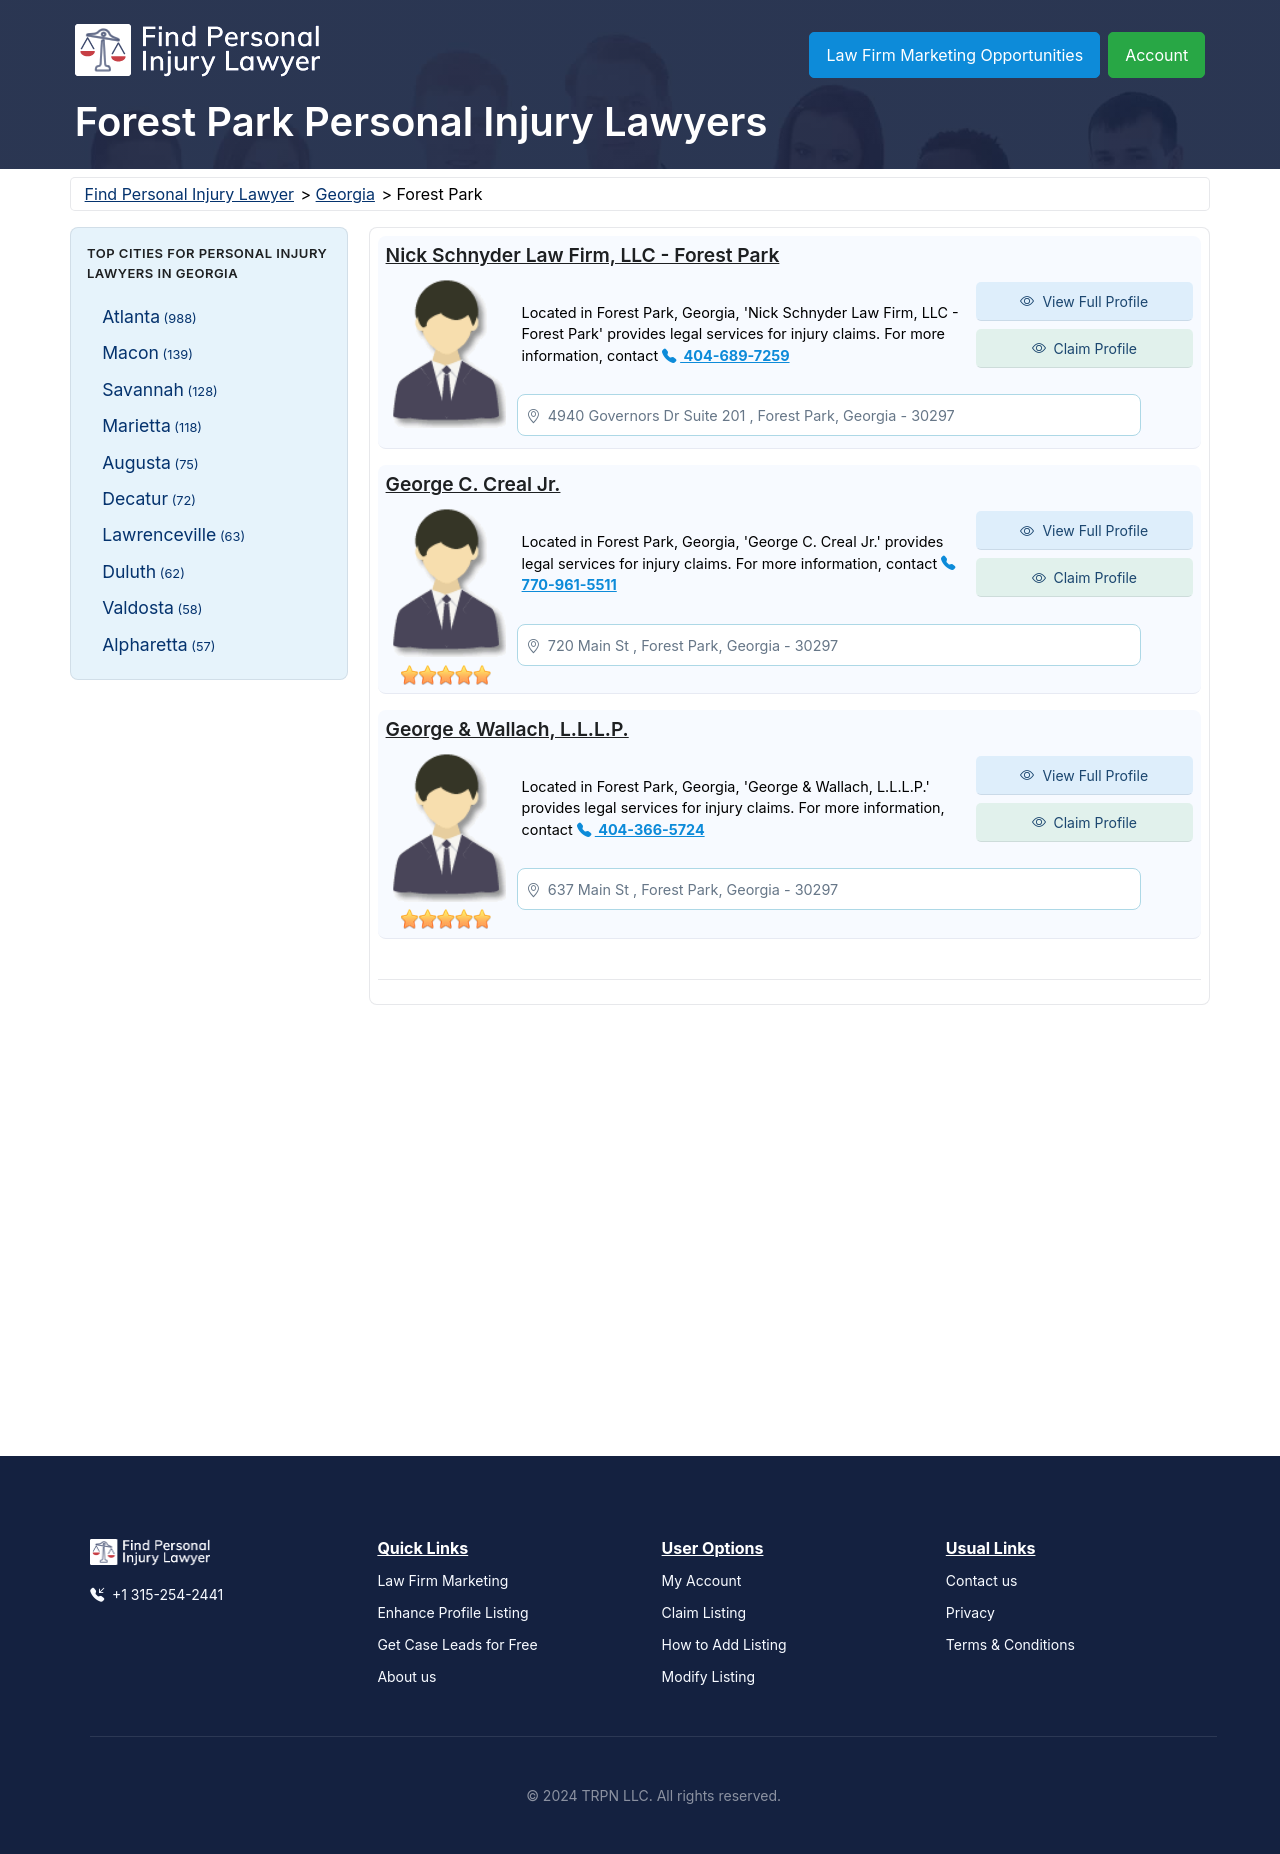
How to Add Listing (724, 1644)
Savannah (160, 389)
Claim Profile (1085, 348)
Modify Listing (709, 1676)
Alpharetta (158, 644)
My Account (702, 1580)
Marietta (152, 425)
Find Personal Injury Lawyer (189, 194)
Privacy (970, 1612)
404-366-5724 (641, 829)
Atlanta (149, 316)
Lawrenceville (173, 534)
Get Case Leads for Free (457, 1644)
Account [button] (1156, 55)
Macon (147, 352)
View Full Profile (1084, 301)
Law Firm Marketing (442, 1580)
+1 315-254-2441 (156, 1594)
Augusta (150, 462)
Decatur (149, 498)
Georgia (345, 194)
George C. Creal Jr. (473, 484)
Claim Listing (704, 1612)
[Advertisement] (209, 995)
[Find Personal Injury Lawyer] (197, 55)
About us (406, 1676)
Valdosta (152, 607)
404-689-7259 (725, 355)
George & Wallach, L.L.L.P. (507, 729)
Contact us (982, 1580)
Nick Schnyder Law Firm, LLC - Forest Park (583, 255)
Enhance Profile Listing (452, 1612)
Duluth (143, 571)
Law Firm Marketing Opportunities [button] (954, 55)
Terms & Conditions (1010, 1644)
